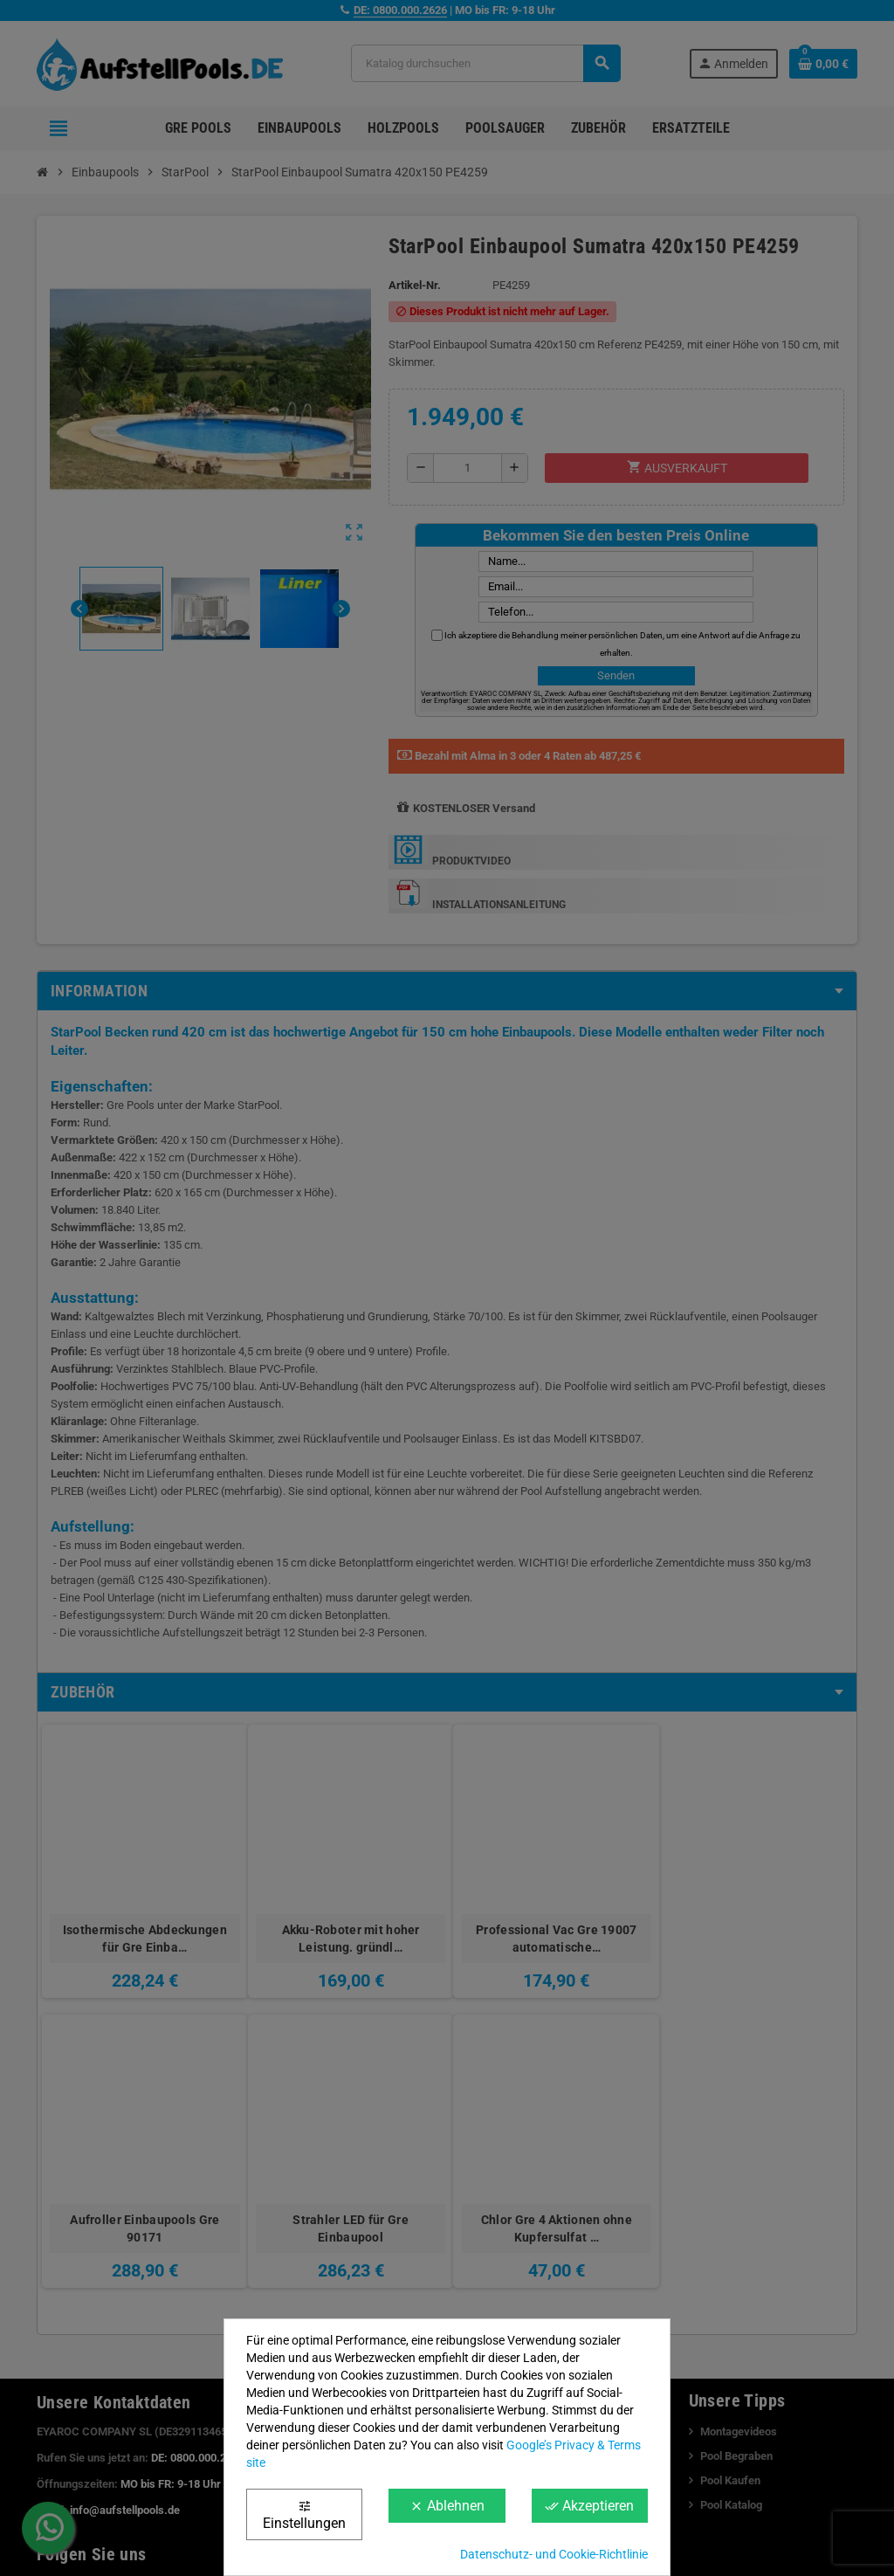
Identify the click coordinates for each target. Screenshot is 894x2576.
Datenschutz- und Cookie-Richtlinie (554, 2554)
